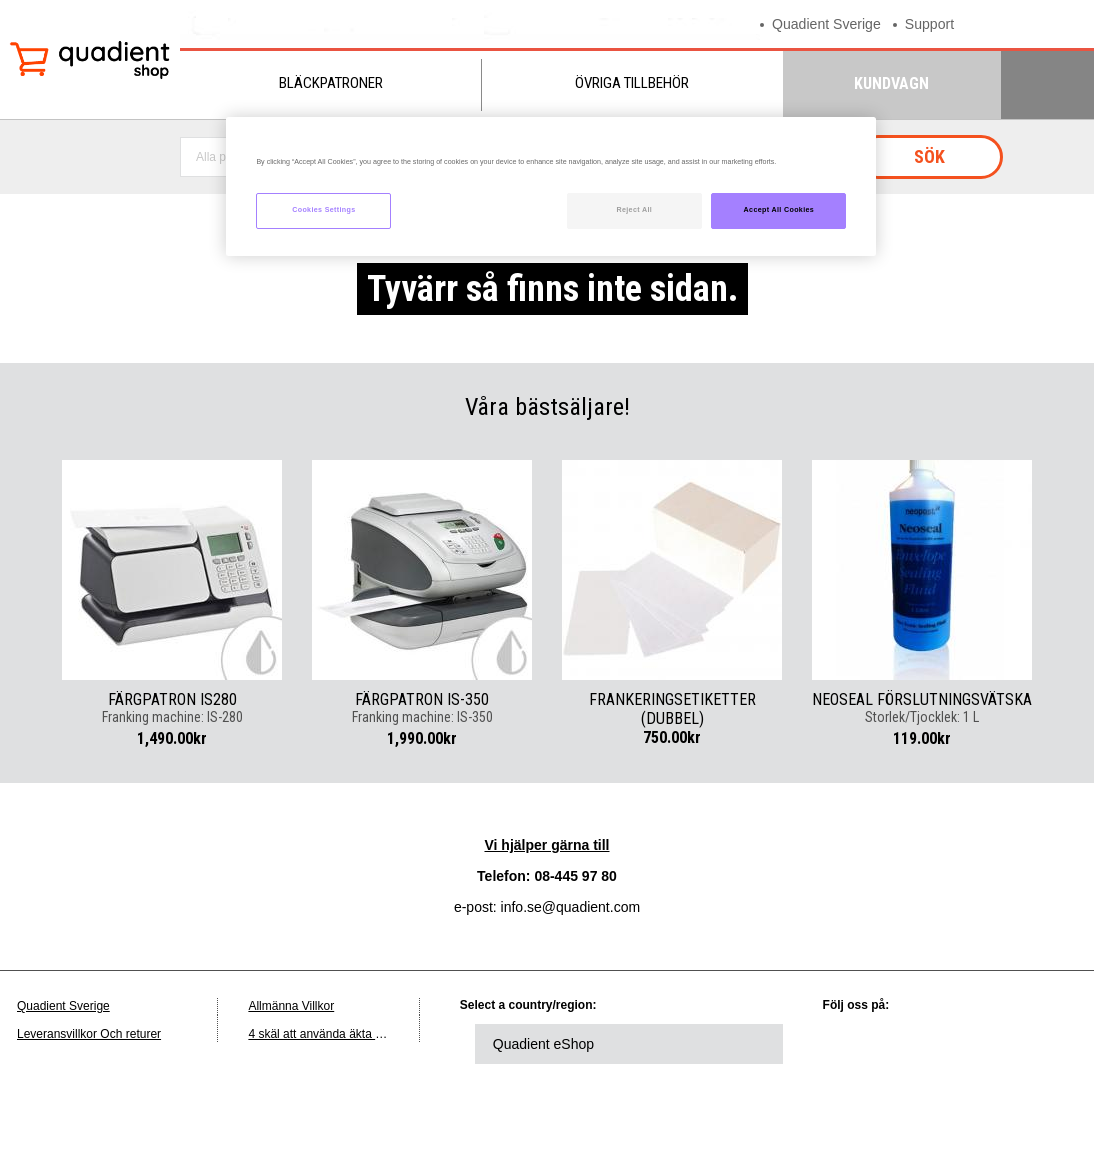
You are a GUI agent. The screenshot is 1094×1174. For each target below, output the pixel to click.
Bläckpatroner (331, 83)
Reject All (634, 210)
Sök (929, 156)
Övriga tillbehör (632, 83)
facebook (968, 1044)
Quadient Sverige (830, 23)
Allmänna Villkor (291, 1006)
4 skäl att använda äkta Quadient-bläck (351, 1034)
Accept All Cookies (779, 210)
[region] (551, 186)
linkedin (858, 1044)
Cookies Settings (323, 210)
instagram (858, 1099)
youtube (1023, 1044)
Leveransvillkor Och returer (89, 1034)
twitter (913, 1044)
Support (938, 23)
